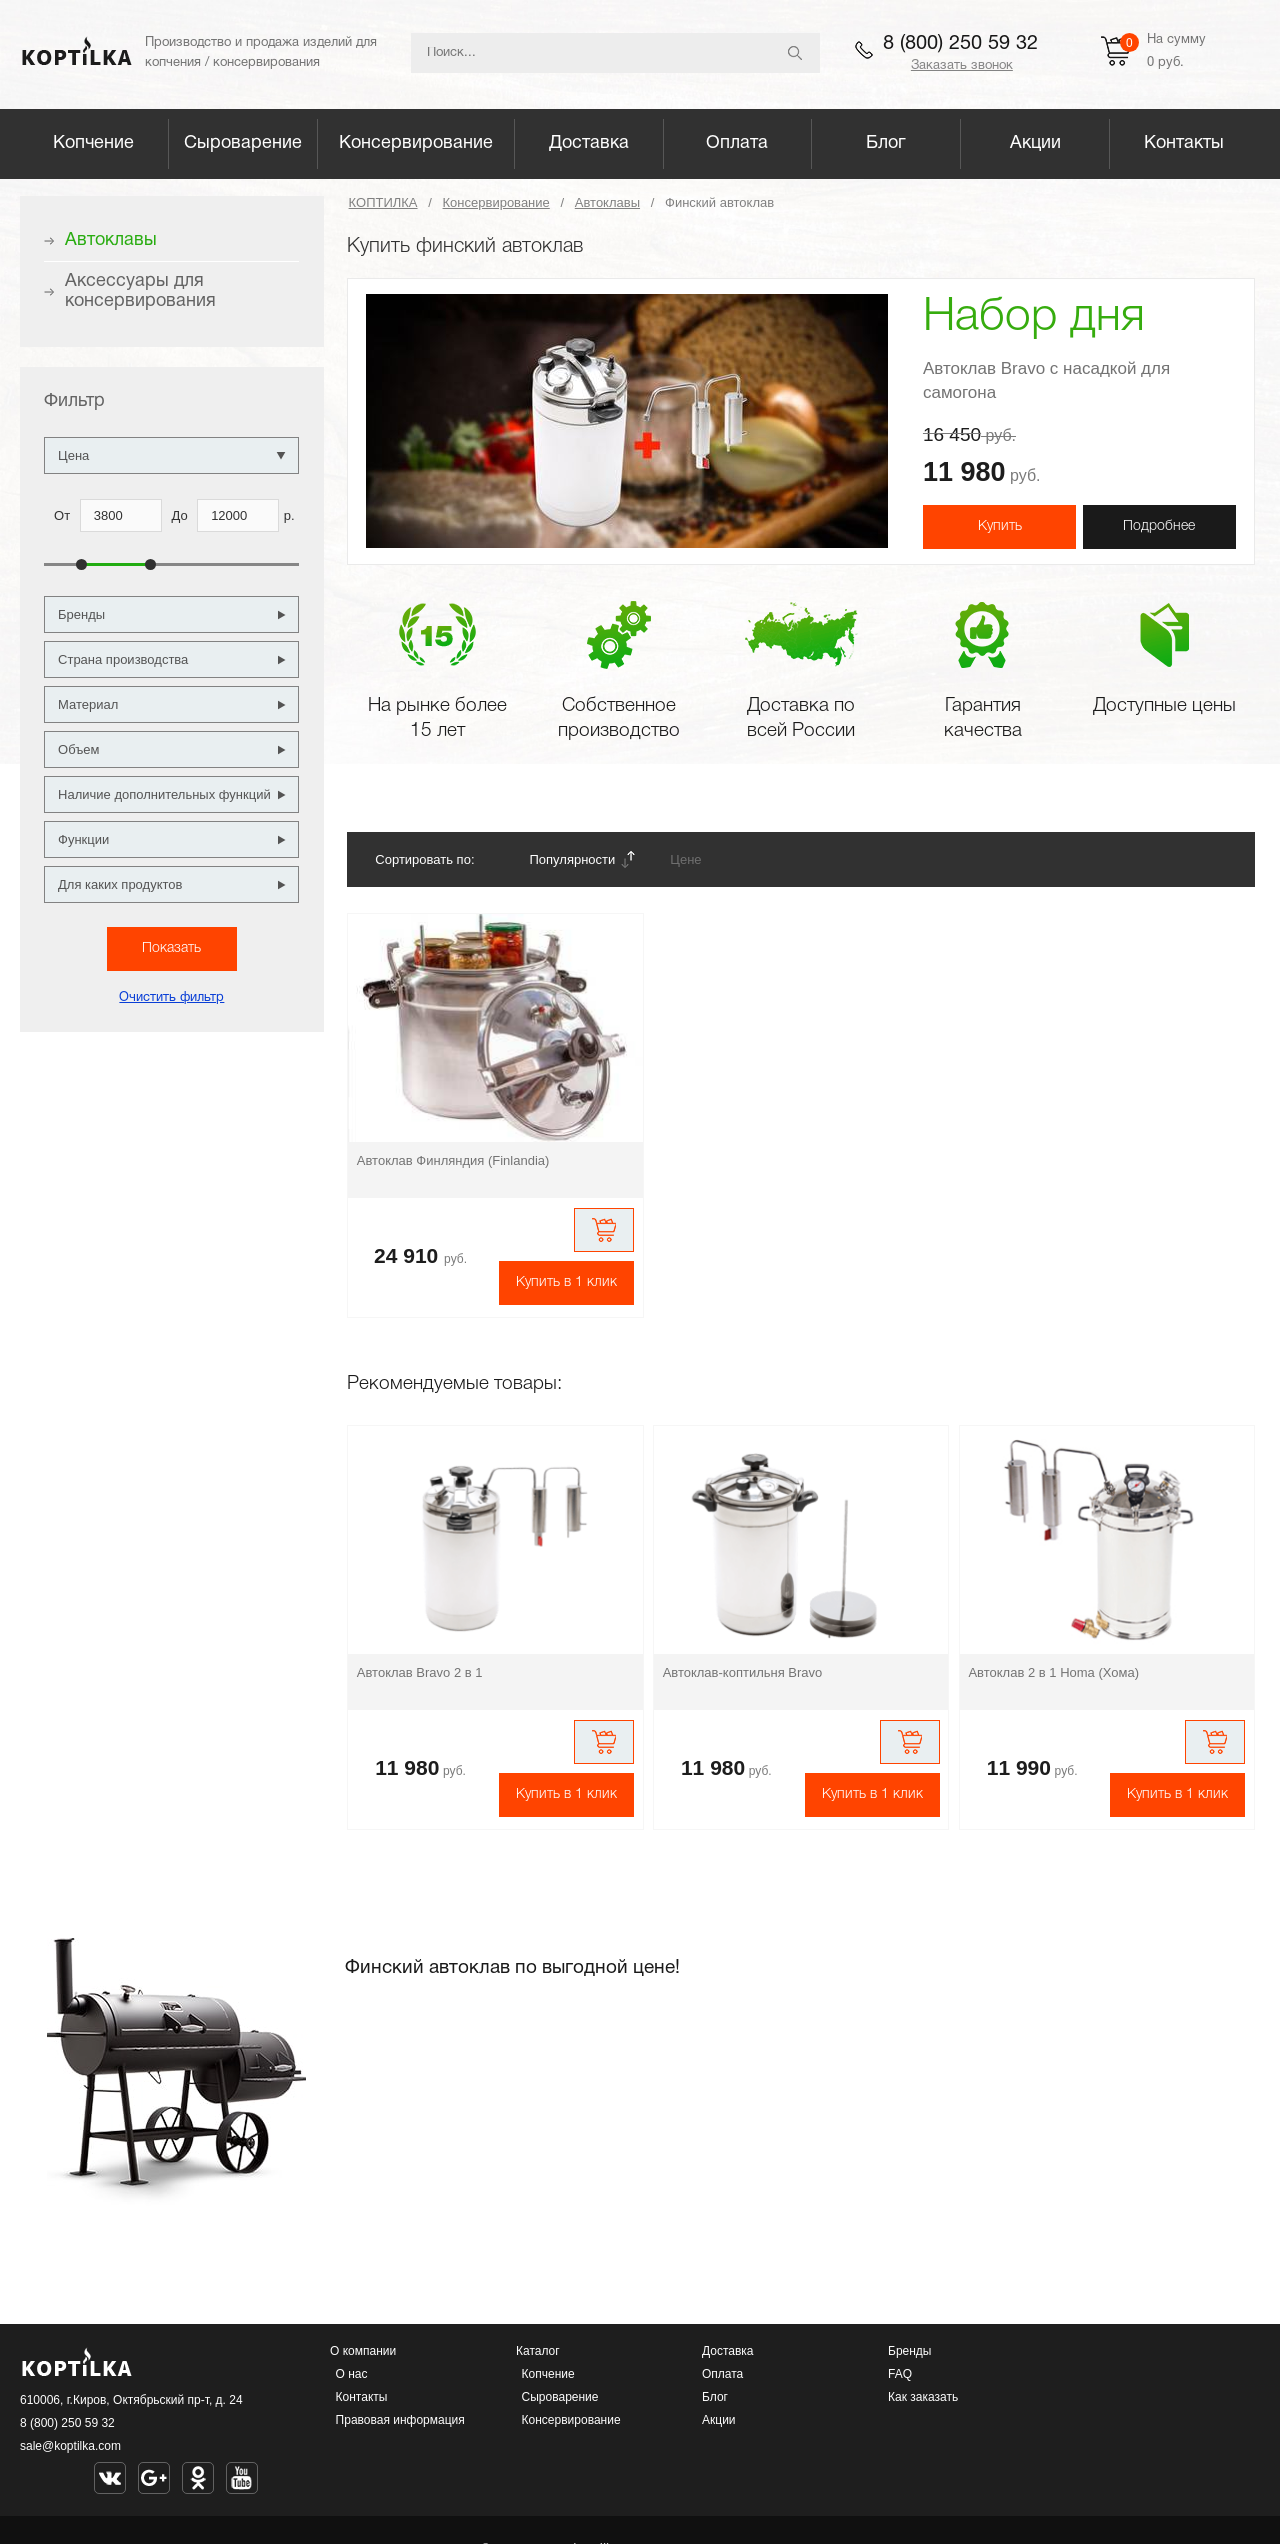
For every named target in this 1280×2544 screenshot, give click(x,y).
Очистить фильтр (171, 998)
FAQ (900, 2374)
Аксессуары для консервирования (140, 291)
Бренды (909, 2351)
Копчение (93, 143)
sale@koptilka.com (70, 2446)
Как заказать (923, 2397)
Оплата (737, 143)
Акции (1035, 143)
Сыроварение (243, 143)
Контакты (1184, 143)
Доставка (589, 143)
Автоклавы (607, 202)
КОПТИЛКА (383, 202)
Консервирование (416, 143)
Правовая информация (400, 2420)
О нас (352, 2374)
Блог (886, 143)
